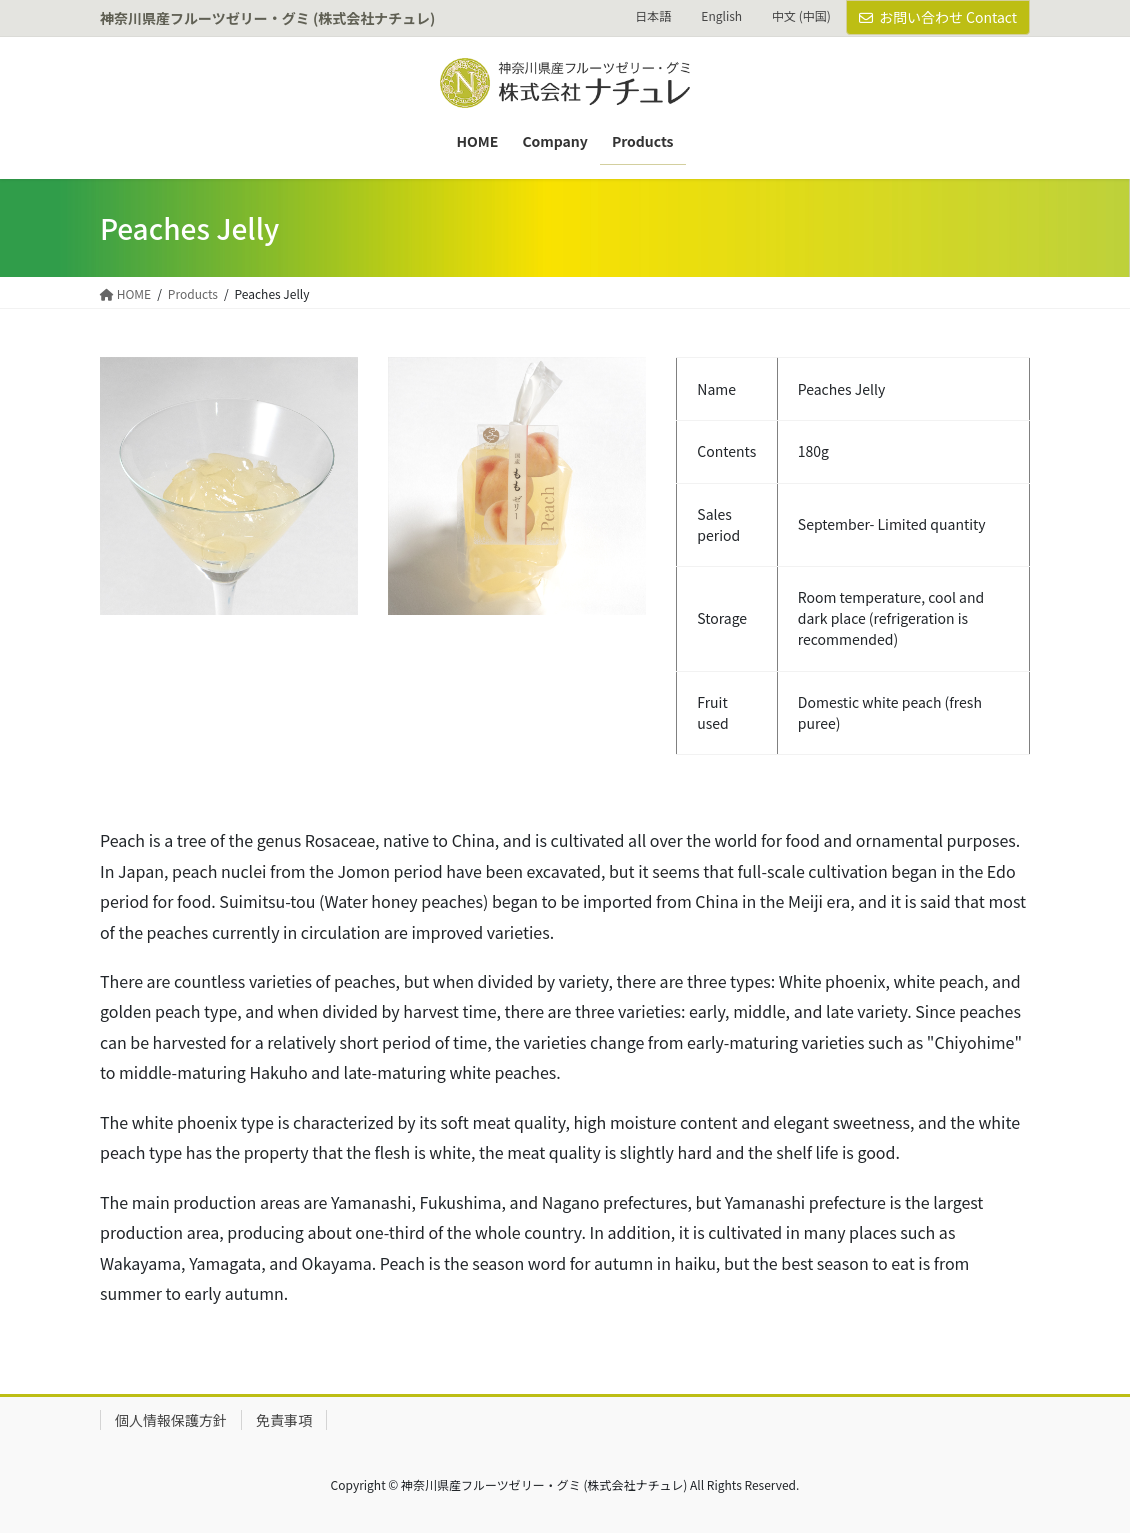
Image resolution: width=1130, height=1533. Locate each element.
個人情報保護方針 (171, 1420)
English (721, 16)
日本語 (653, 16)
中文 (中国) (801, 16)
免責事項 (284, 1420)
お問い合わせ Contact (938, 17)
